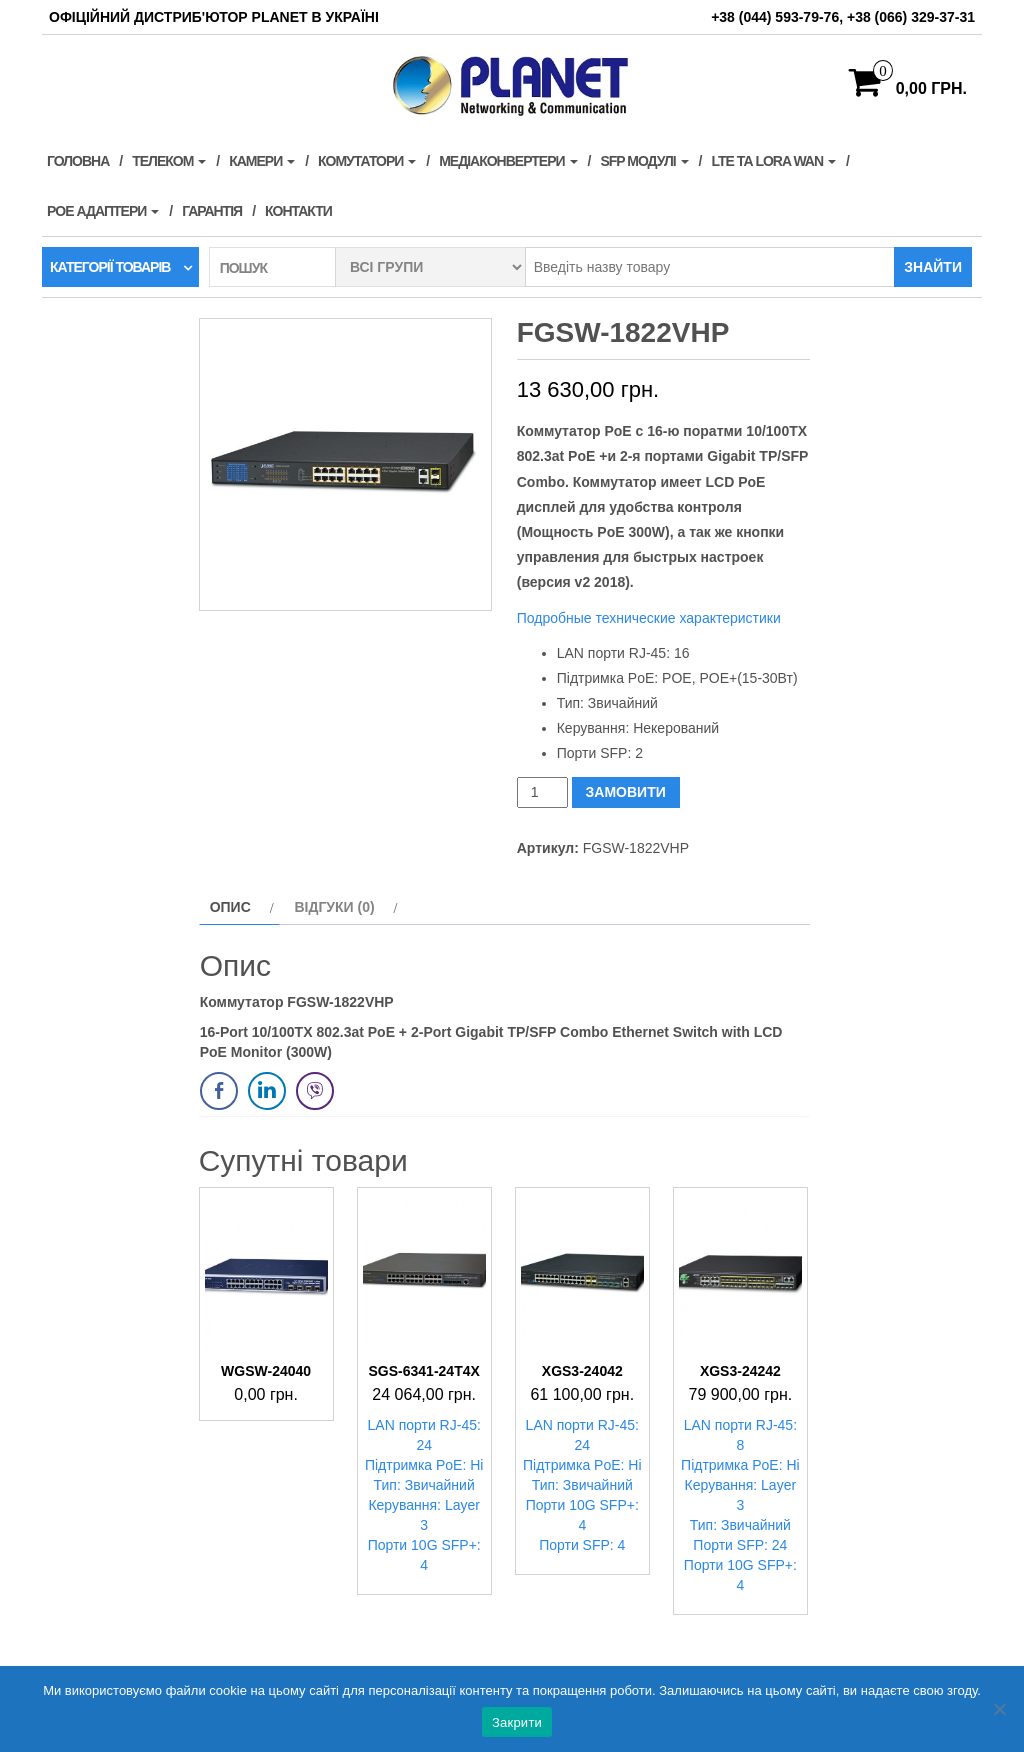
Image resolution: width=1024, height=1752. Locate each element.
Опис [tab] (230, 907)
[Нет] (999, 1709)
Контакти (298, 211)
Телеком (169, 161)
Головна (78, 161)
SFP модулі (644, 161)
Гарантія (212, 211)
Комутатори (367, 161)
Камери (262, 161)
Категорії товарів (110, 267)
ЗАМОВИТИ (626, 792)
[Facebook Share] (219, 1091)
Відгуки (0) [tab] (334, 907)
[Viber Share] (315, 1091)
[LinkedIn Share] (267, 1091)
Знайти (933, 267)
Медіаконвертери (508, 161)
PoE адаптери (103, 211)
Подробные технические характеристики (649, 618)
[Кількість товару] (542, 792)
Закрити (517, 1722)
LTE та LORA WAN (773, 161)
